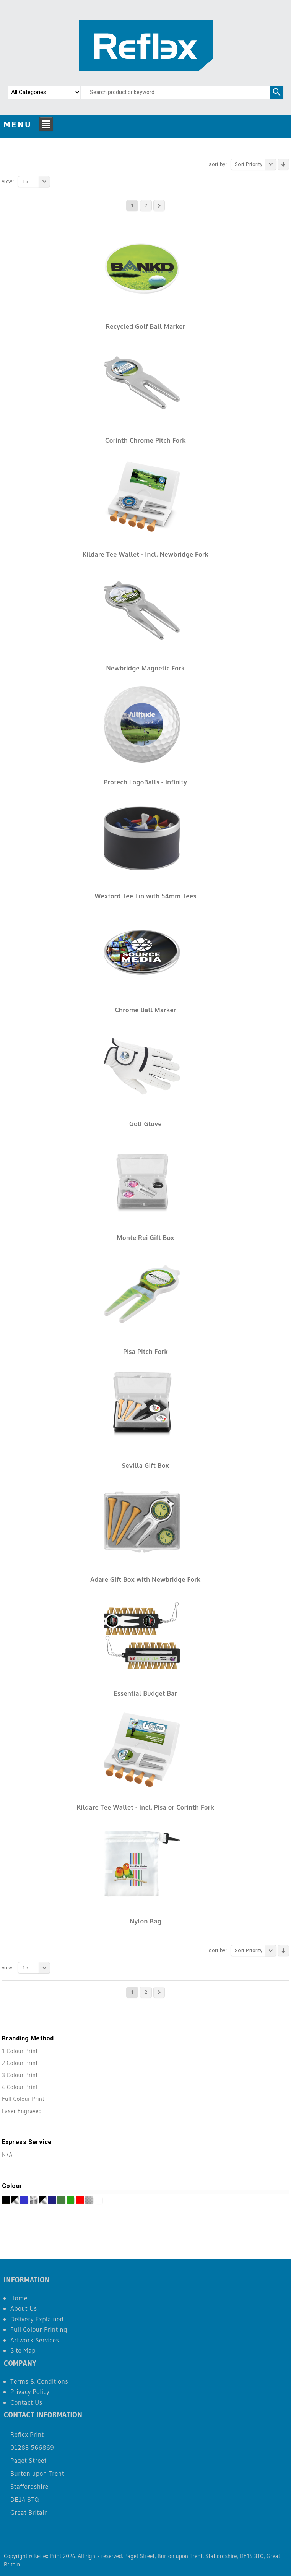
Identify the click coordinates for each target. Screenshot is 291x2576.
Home (19, 2298)
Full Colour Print (23, 2098)
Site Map (23, 2350)
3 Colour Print (20, 2075)
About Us (23, 2308)
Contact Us (26, 2402)
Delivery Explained (37, 2319)
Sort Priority (255, 164)
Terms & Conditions (39, 2381)
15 (36, 181)
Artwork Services (34, 2340)
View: (8, 181)
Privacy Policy (29, 2392)
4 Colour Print (20, 2087)
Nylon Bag (145, 1921)
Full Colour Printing (38, 2329)
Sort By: (218, 164)
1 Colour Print (20, 2051)
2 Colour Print (20, 2062)
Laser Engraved (22, 2111)
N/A (7, 2154)
